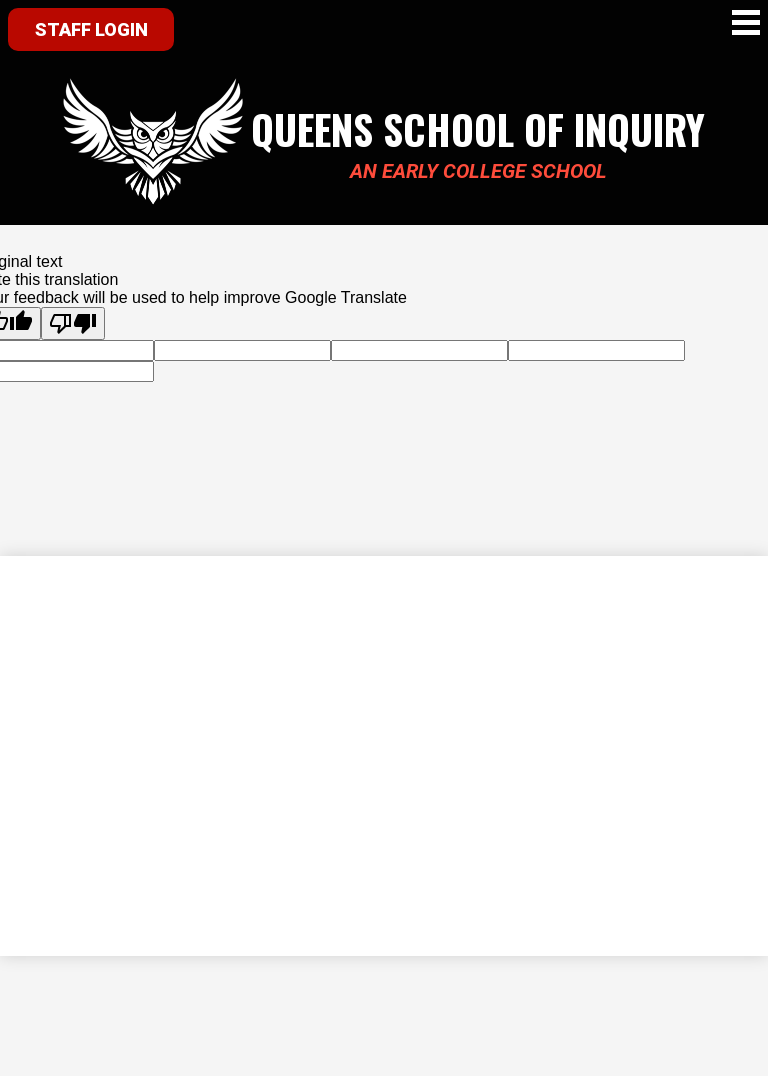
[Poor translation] (73, 323)
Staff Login (91, 29)
